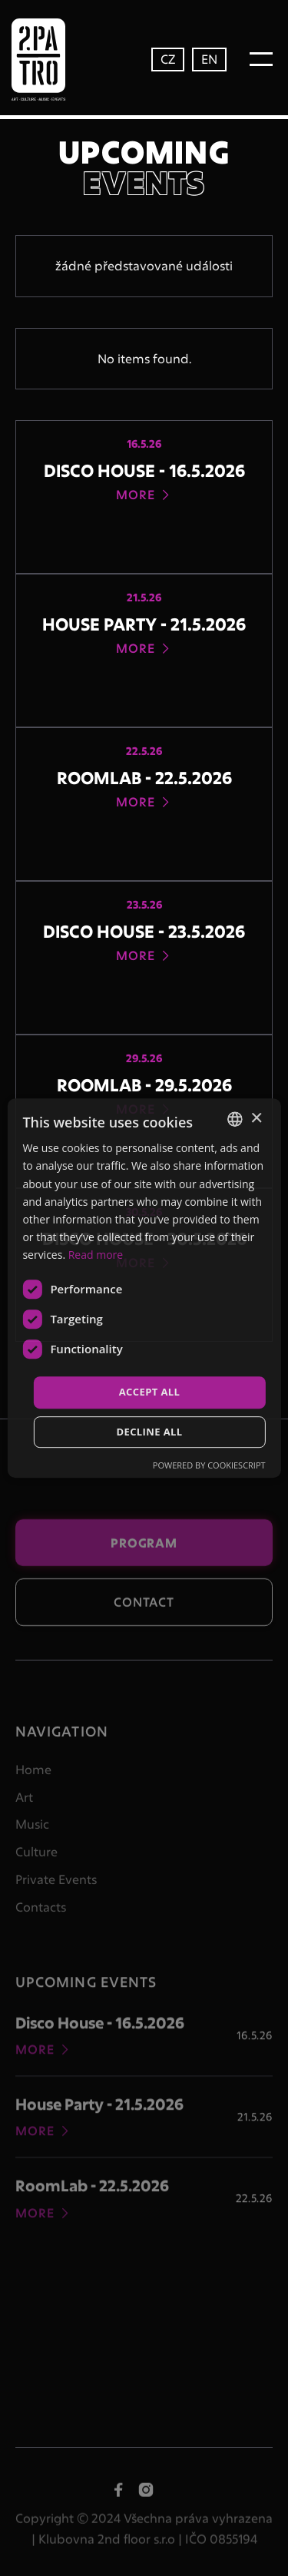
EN (209, 59)
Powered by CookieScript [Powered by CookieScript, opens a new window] (209, 1465)
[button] (261, 59)
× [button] (256, 1118)
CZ (168, 59)
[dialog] (143, 1288)
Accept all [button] (149, 1392)
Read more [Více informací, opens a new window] (95, 1254)
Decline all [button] (149, 1432)
